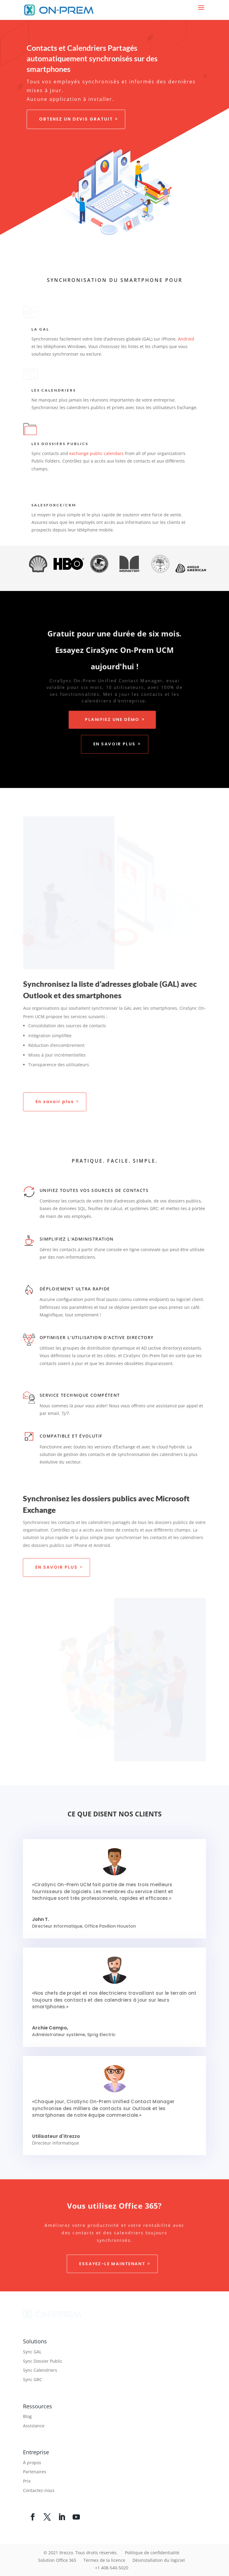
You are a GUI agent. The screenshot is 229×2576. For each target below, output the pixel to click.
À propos (32, 2462)
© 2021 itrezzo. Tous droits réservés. (81, 2552)
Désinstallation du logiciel (158, 2560)
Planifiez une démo (111, 721)
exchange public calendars (96, 453)
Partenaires (34, 2471)
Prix (27, 2481)
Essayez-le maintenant (112, 2265)
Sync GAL (32, 2352)
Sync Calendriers (40, 2370)
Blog (27, 2416)
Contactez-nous (38, 2490)
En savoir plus (114, 746)
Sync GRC (32, 2379)
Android (185, 339)
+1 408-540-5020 (111, 2568)
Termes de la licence (104, 2560)
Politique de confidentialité (152, 2552)
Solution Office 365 (57, 2560)
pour (173, 280)
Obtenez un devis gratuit (76, 119)
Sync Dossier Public (42, 2361)
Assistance (33, 2426)
